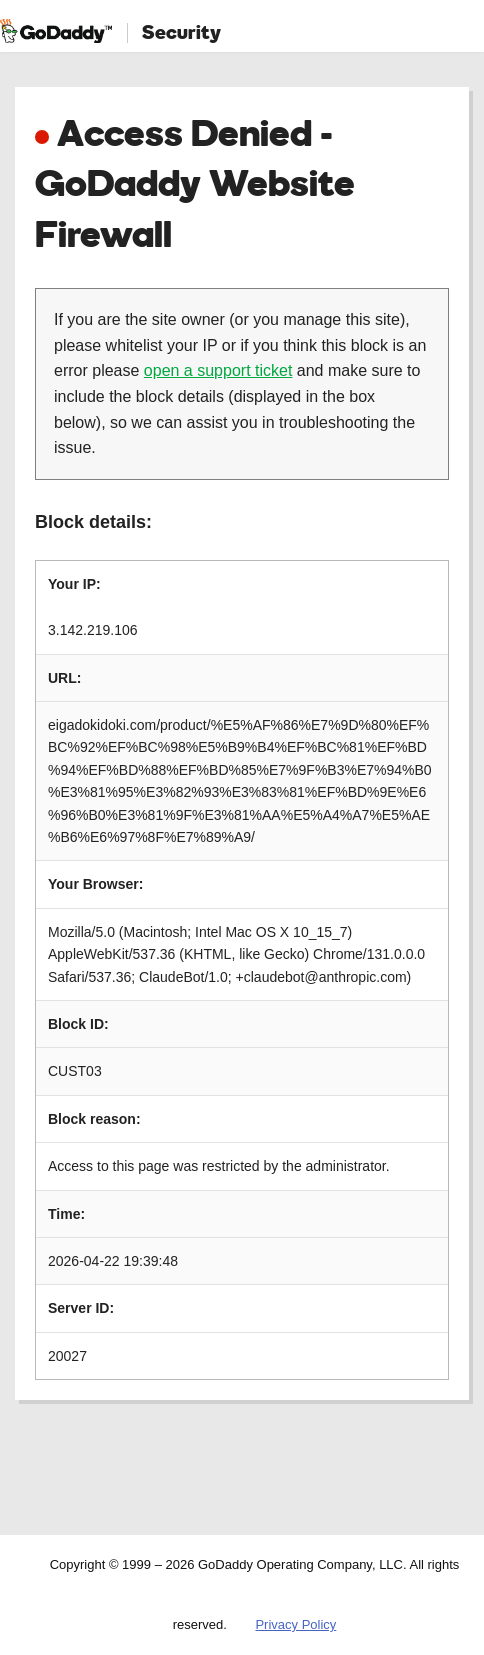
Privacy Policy (295, 1624)
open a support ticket (218, 370)
